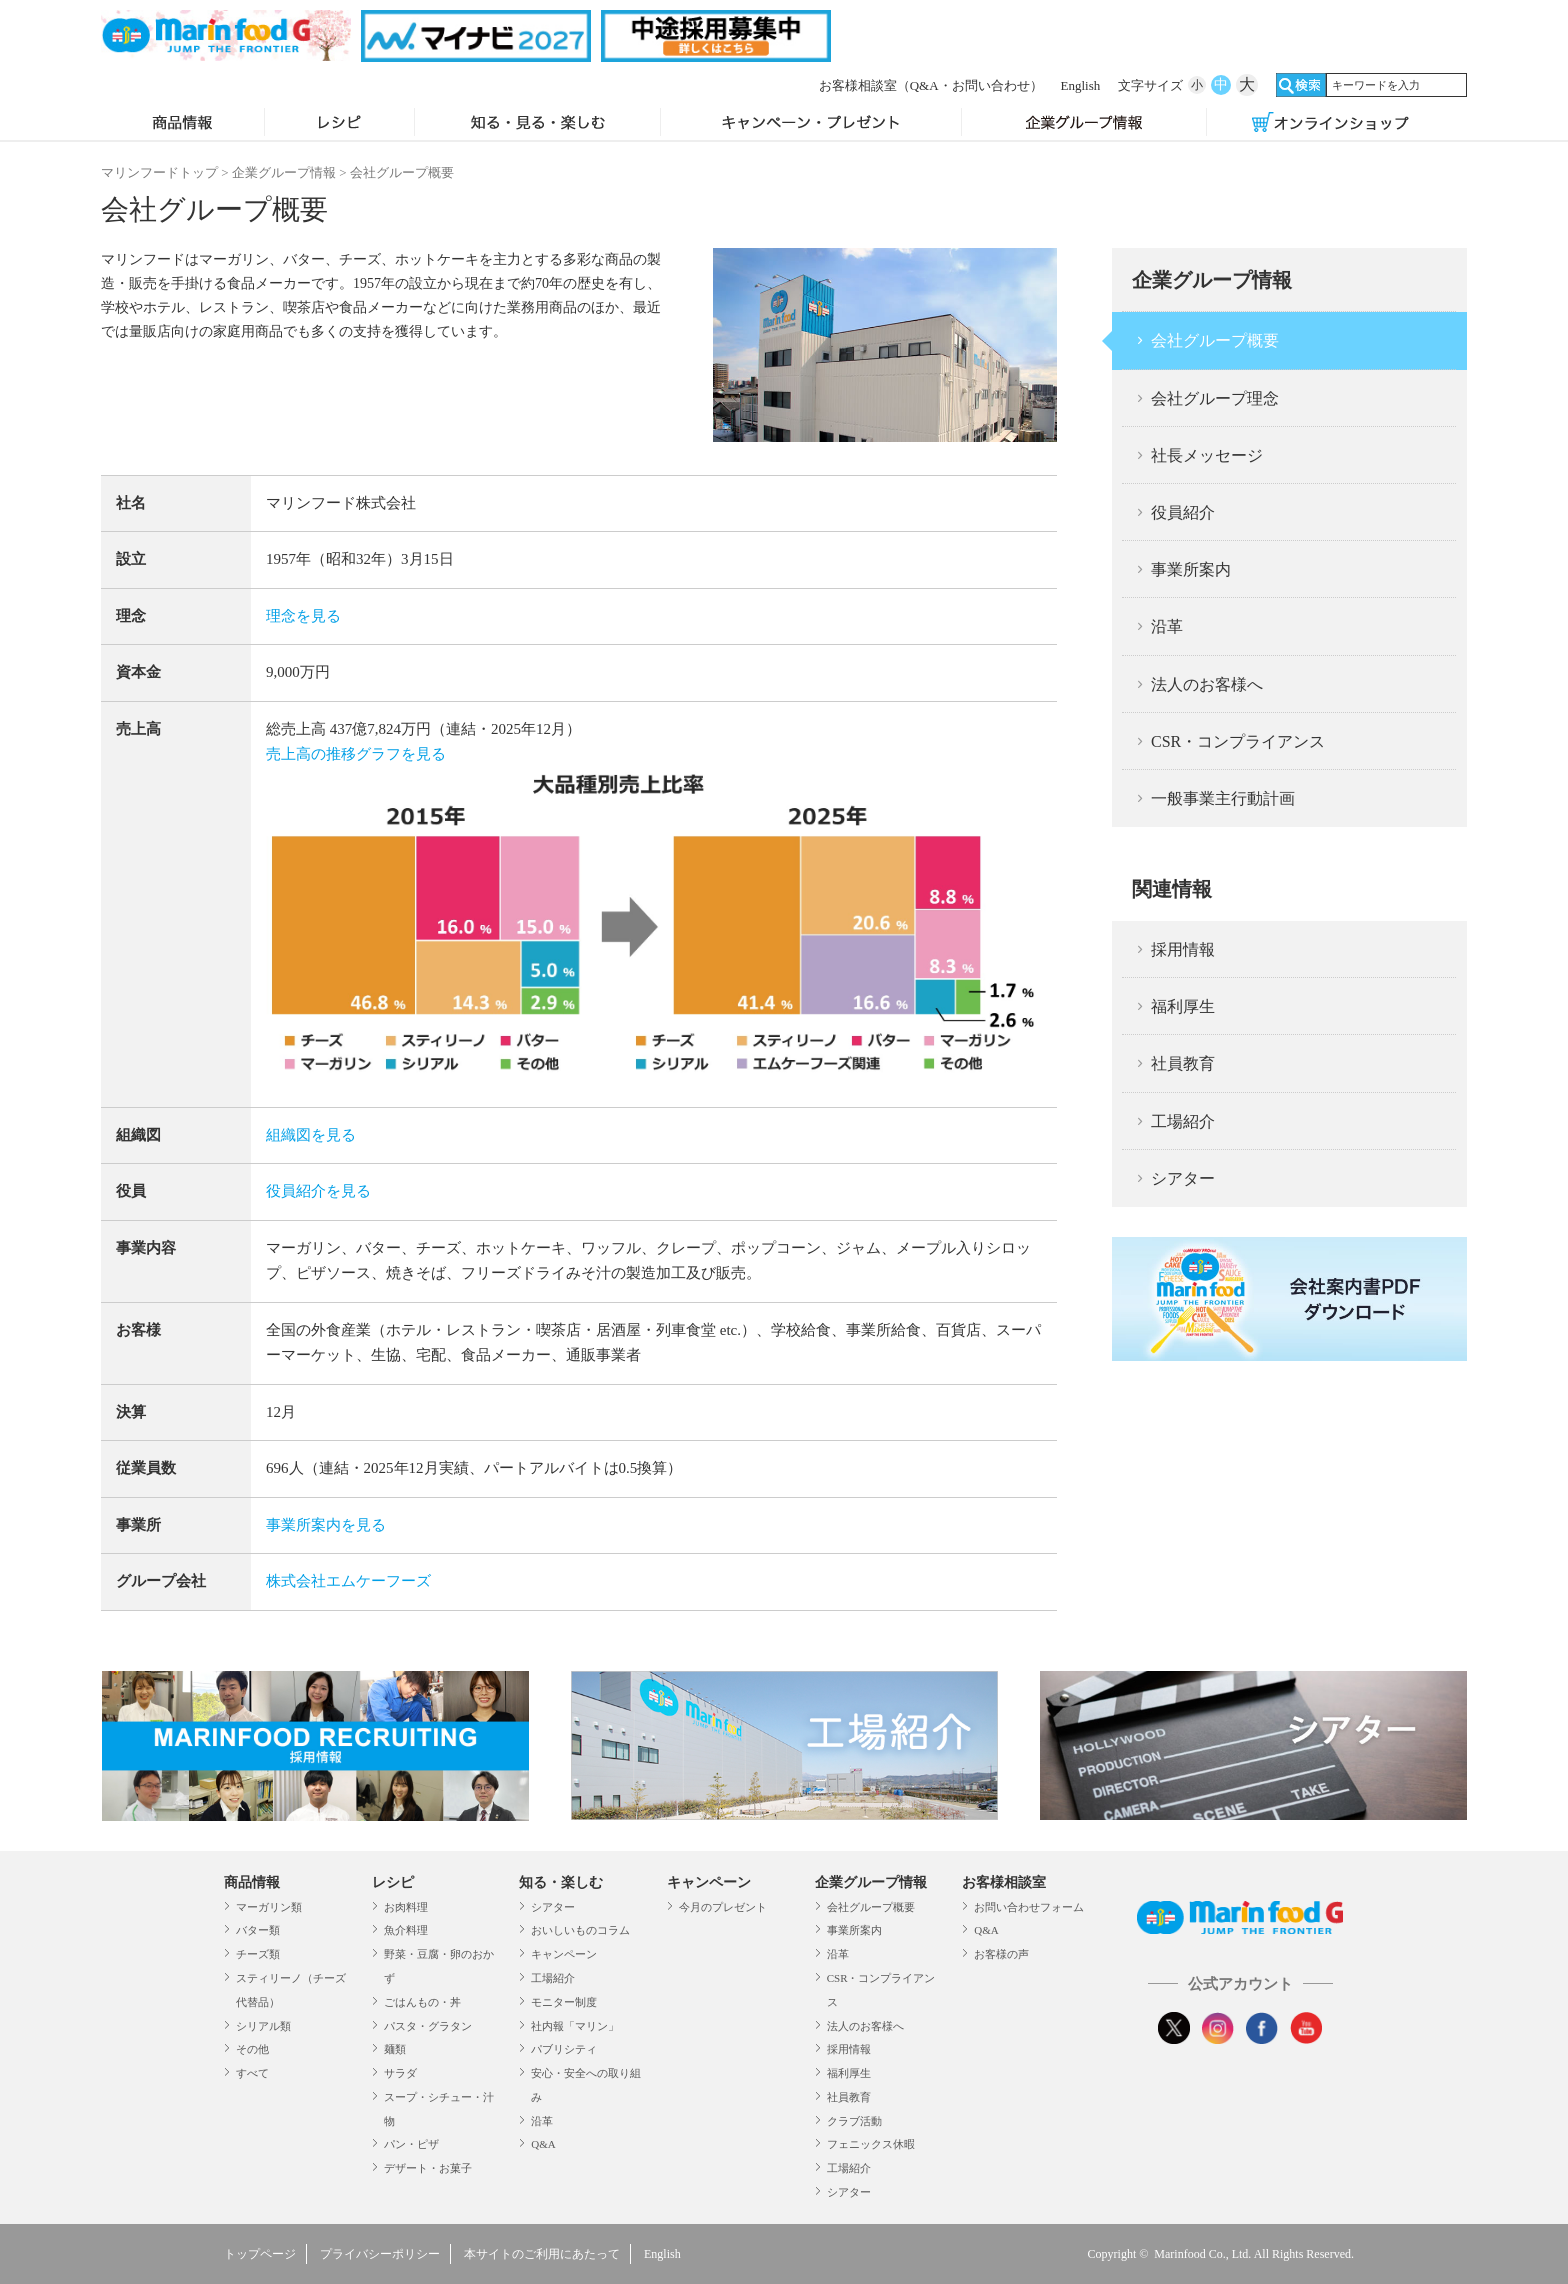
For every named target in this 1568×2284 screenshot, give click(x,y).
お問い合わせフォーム (1029, 1907)
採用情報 (1183, 949)
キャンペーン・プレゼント (811, 124)
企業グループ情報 (1084, 124)
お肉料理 (406, 1907)
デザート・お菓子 (428, 2168)
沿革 (1167, 626)
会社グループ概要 (1215, 340)
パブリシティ (564, 2049)
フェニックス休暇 (871, 2144)
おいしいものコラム (580, 1930)
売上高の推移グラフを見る (356, 754)
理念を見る (303, 616)
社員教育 (1183, 1063)
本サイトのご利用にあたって (542, 2254)
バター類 (258, 1930)
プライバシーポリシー (380, 2254)
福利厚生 (1183, 1006)
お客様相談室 (931, 85)
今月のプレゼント (723, 1907)
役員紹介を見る (318, 1191)
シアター (1183, 1178)
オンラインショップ (1330, 124)
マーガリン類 (269, 1907)
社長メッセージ (1207, 455)
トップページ (260, 2254)
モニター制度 (564, 2002)
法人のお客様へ (1207, 684)
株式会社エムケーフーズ (348, 1581)
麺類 (395, 2049)
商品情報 (182, 124)
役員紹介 (1183, 512)
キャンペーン (564, 1954)
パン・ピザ (411, 2144)
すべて (252, 2073)
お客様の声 (1001, 1954)
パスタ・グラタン (428, 2026)
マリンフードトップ (159, 172)
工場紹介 (1183, 1121)
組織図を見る (311, 1135)
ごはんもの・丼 (422, 2002)
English (1081, 85)
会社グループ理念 (1215, 398)
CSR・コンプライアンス (1238, 741)
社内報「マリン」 (575, 2026)
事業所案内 (1191, 569)
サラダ (400, 2073)
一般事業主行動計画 (1223, 798)
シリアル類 (263, 2026)
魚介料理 (406, 1930)
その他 (252, 2049)
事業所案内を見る (326, 1525)
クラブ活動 (854, 2121)
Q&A (543, 2144)
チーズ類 (258, 1954)
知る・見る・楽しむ (537, 124)
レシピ (339, 124)
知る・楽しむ (561, 1882)
